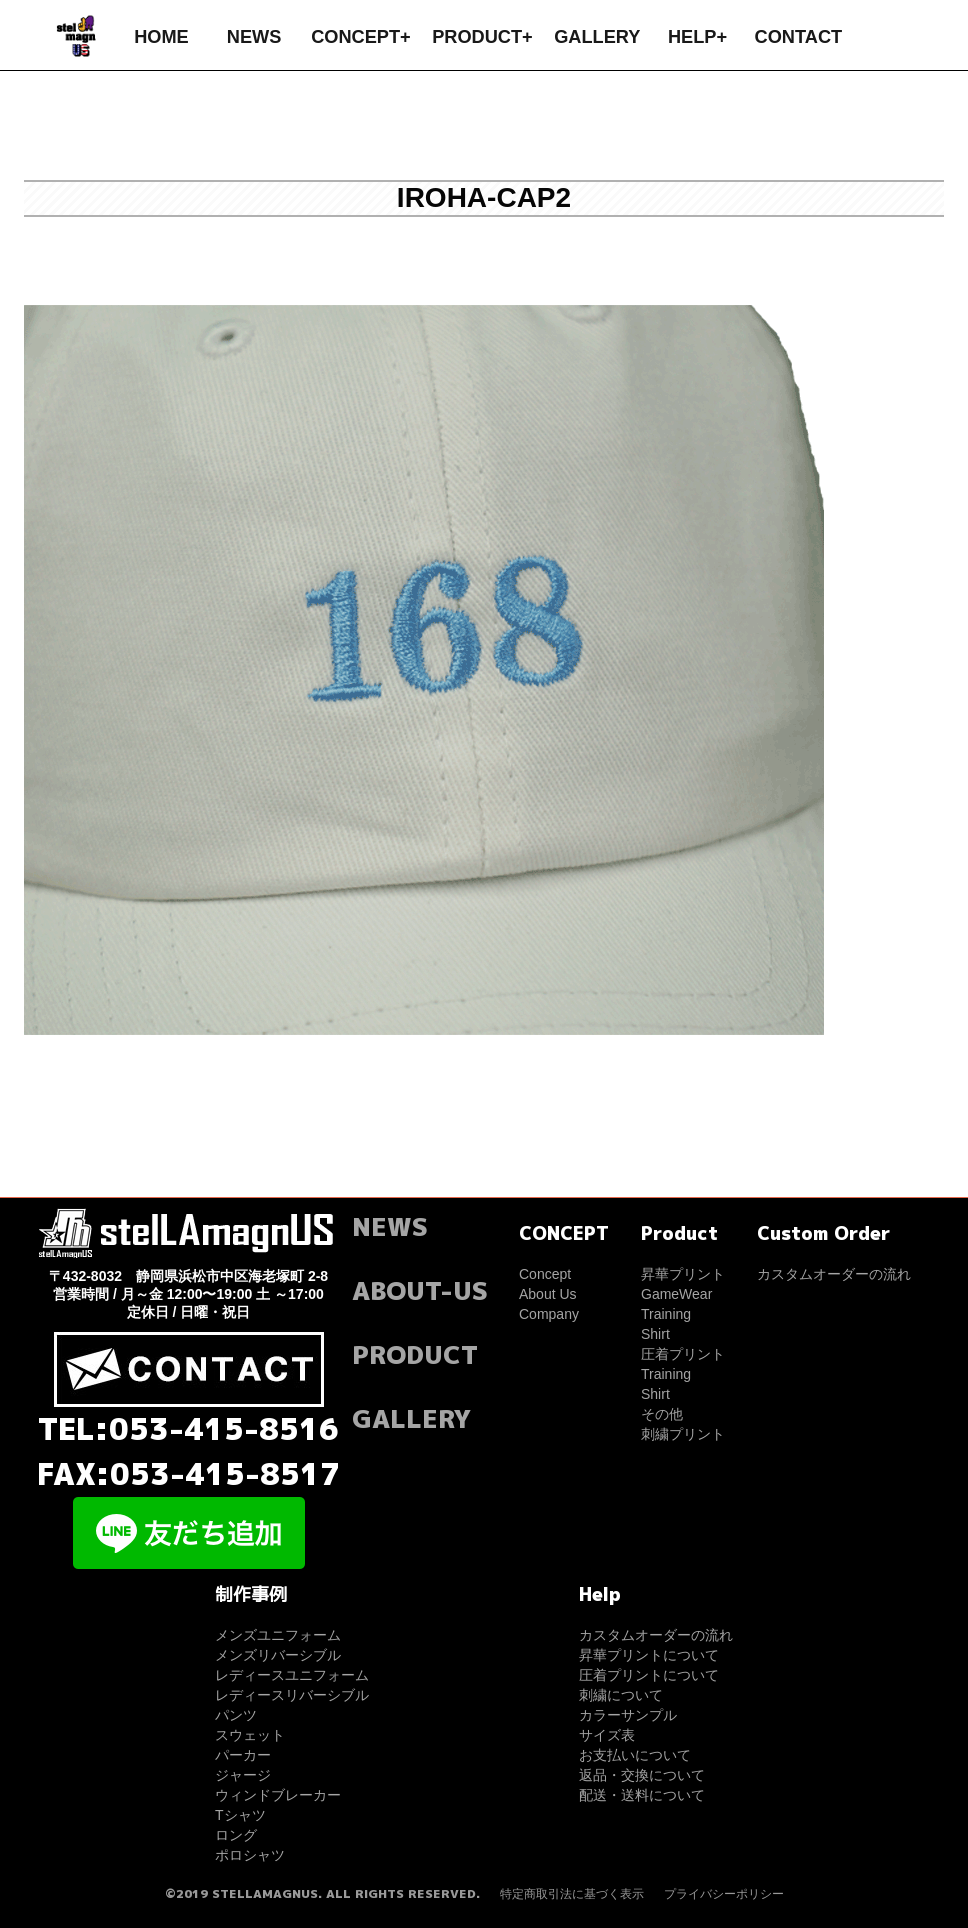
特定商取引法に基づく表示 (572, 1894)
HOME (161, 37)
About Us (548, 1294)
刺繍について (621, 1695)
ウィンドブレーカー (278, 1795)
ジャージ (243, 1775)
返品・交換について (642, 1775)
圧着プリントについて (649, 1675)
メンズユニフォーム (278, 1635)
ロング (236, 1835)
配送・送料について (642, 1795)
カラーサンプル (628, 1715)
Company (549, 1314)
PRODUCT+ (482, 37)
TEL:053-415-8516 (188, 1429)
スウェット (250, 1735)
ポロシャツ (250, 1855)
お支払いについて (635, 1755)
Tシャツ (240, 1815)
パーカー (243, 1755)
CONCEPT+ (361, 37)
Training (666, 1314)
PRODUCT (415, 1354)
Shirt (655, 1334)
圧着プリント (683, 1354)
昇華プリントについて (649, 1655)
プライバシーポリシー (724, 1894)
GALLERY (597, 37)
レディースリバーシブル (292, 1695)
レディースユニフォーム (292, 1675)
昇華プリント (683, 1274)
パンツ (236, 1715)
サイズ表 (607, 1735)
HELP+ (697, 37)
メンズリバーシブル (278, 1655)
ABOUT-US (420, 1290)
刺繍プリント (683, 1434)
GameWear (676, 1294)
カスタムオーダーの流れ (834, 1274)
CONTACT (799, 37)
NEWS (254, 37)
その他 (662, 1414)
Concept (545, 1274)
